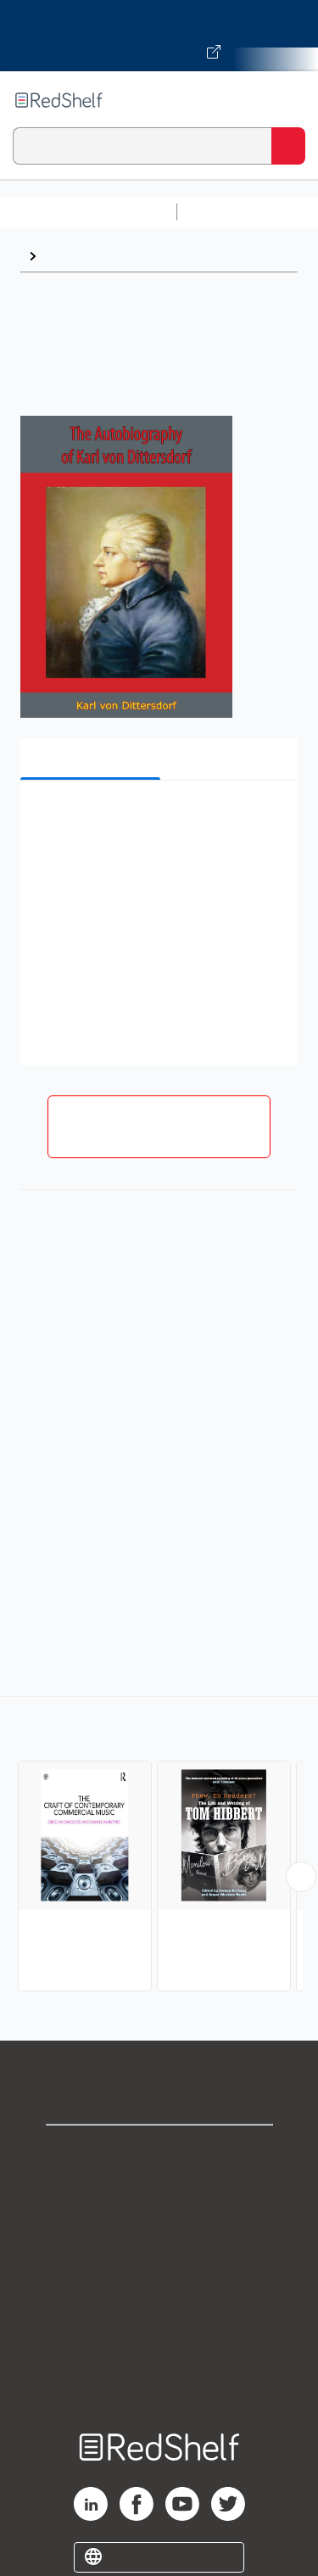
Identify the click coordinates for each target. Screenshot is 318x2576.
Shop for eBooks (159, 2152)
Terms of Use (159, 2264)
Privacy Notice (159, 2227)
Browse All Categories (88, 212)
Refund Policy (159, 2301)
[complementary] (159, 1846)
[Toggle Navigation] (288, 100)
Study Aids (229, 212)
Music (63, 256)
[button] (157, 819)
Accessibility (159, 2339)
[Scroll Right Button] (301, 1877)
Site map (159, 2376)
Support (159, 2189)
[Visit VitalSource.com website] (159, 35)
